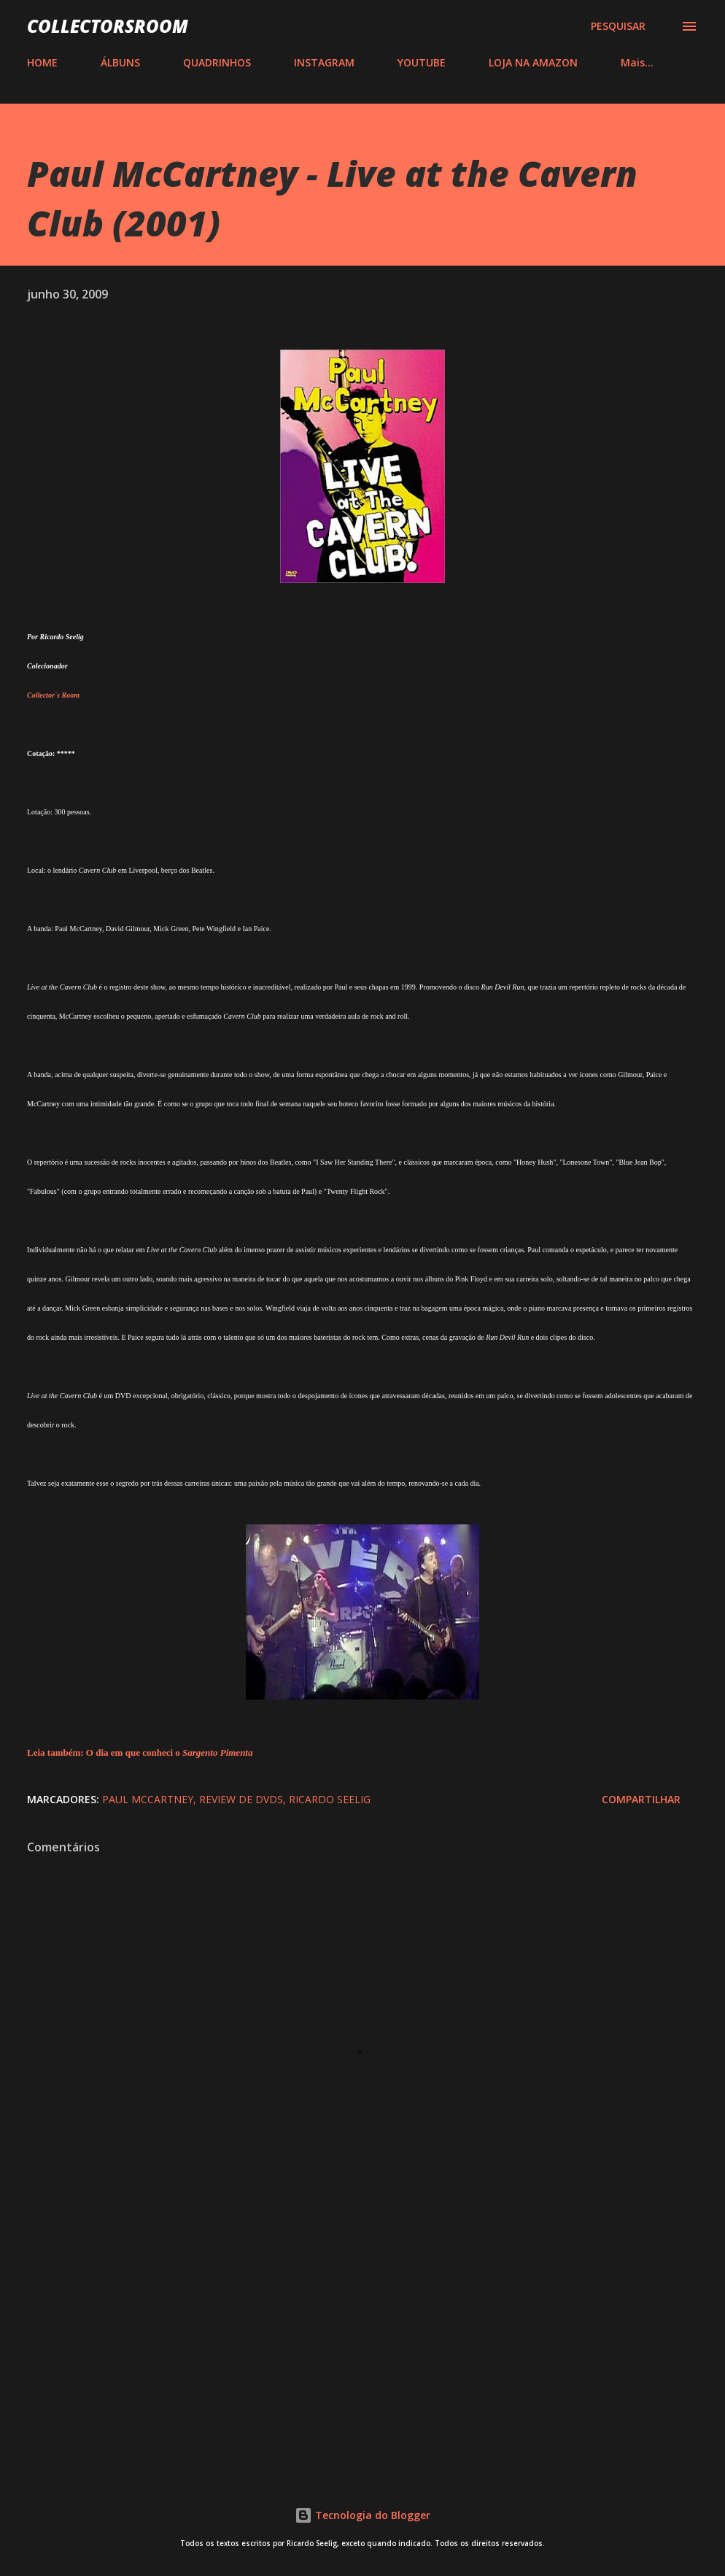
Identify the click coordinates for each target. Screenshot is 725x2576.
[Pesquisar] (618, 26)
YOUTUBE (422, 62)
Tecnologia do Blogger (362, 2515)
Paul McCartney (147, 1799)
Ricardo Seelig (330, 1799)
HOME (42, 62)
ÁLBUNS (120, 62)
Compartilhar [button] (641, 1799)
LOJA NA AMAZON (533, 62)
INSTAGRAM (324, 62)
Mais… (637, 62)
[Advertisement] (362, 2342)
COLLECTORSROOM (107, 26)
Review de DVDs (241, 1799)
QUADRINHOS (217, 62)
